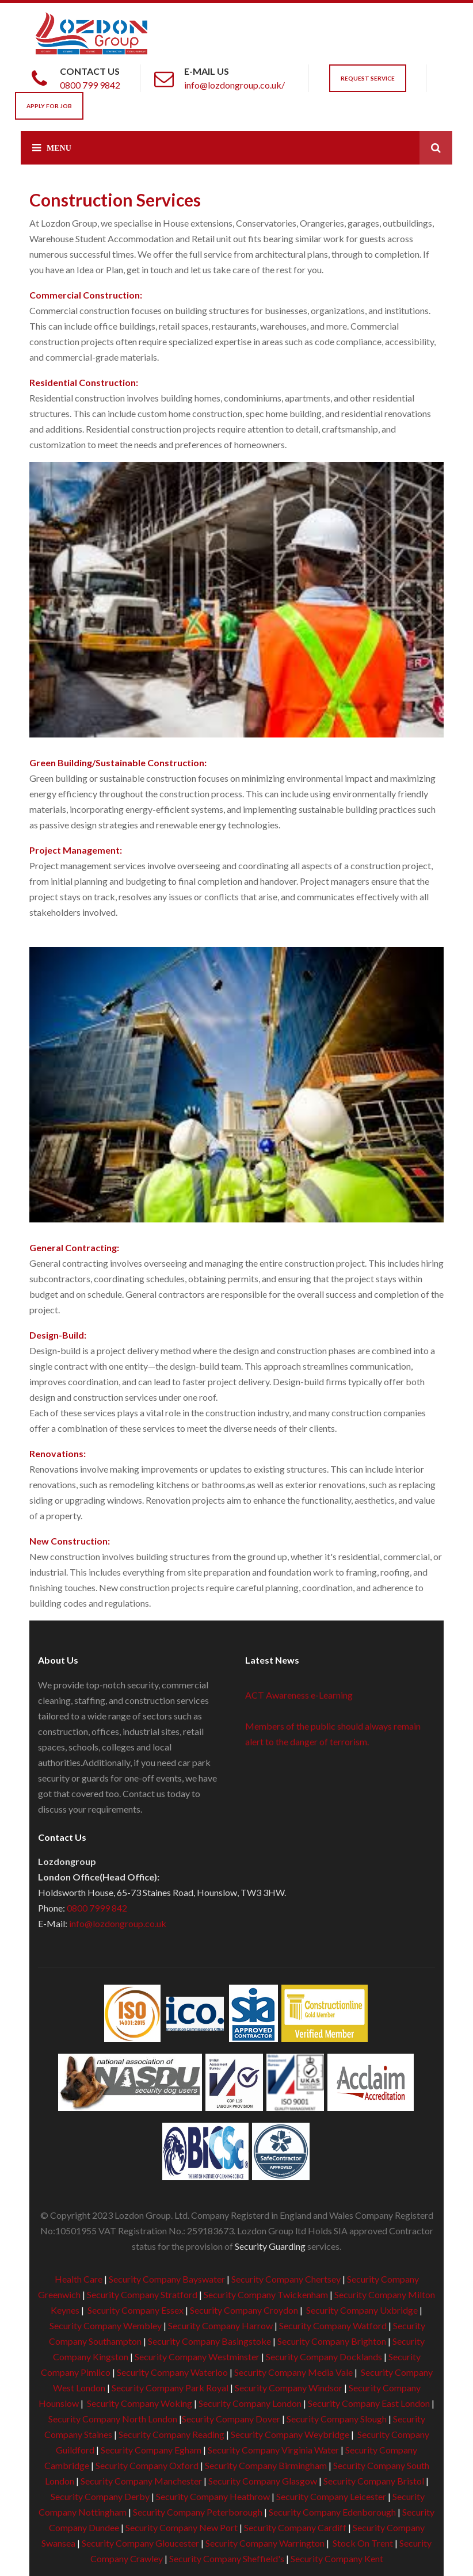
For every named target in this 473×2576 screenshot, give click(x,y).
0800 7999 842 (97, 1907)
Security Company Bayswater (167, 2278)
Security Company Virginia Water (273, 2449)
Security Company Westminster (197, 2356)
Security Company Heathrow (213, 2496)
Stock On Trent (362, 2542)
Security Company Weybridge (290, 2434)
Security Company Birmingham (266, 2465)
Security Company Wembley (105, 2325)
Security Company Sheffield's (226, 2558)
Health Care (78, 2278)
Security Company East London (369, 2403)
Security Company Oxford (147, 2465)
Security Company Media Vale (293, 2372)
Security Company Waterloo (172, 2372)
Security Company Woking (139, 2403)
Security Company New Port (181, 2527)
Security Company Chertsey (286, 2278)
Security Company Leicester (331, 2496)
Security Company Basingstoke (209, 2341)
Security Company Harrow (220, 2325)
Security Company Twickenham (266, 2294)
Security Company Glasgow (262, 2480)
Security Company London (250, 2403)
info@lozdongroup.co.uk (117, 1923)
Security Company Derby (100, 2496)
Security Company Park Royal (170, 2387)
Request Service (368, 78)
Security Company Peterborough (197, 2511)
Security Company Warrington (265, 2542)
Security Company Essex (135, 2309)
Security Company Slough (337, 2418)
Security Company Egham (151, 2449)
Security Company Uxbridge (361, 2309)
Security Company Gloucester (140, 2542)
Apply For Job (49, 105)
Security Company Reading (171, 2434)
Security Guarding (270, 2246)
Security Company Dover (231, 2418)
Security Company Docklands (324, 2356)
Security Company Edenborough (332, 2511)
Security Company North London (112, 2418)
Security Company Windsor (289, 2387)
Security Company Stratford (142, 2294)
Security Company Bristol (373, 2480)
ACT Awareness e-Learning (299, 1697)
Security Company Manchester (141, 2480)
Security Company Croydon (243, 2309)
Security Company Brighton (331, 2341)
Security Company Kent (337, 2558)
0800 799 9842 (90, 84)
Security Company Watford (333, 2325)
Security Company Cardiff (295, 2527)
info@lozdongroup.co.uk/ (234, 84)
